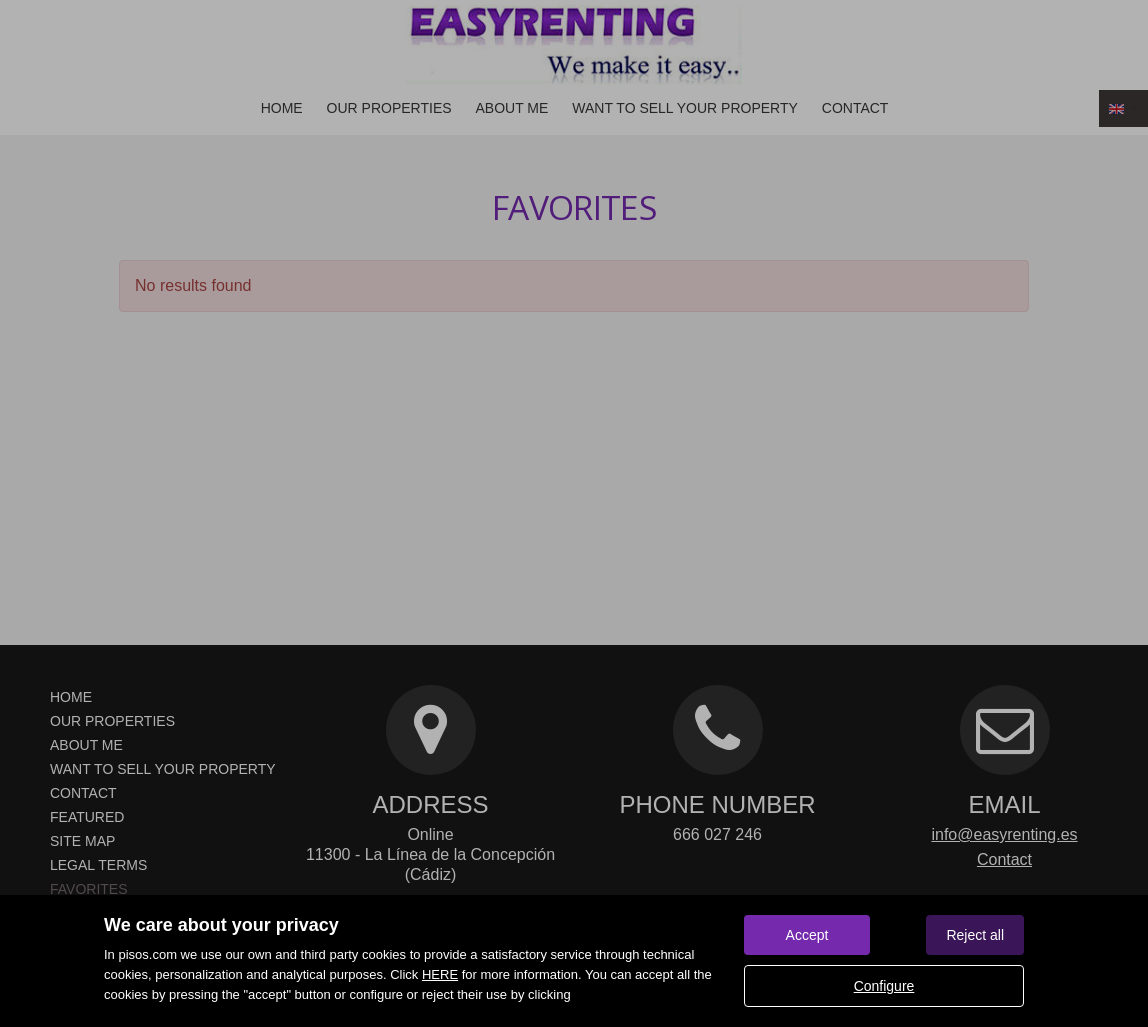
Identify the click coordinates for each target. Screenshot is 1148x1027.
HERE (440, 974)
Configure (884, 986)
